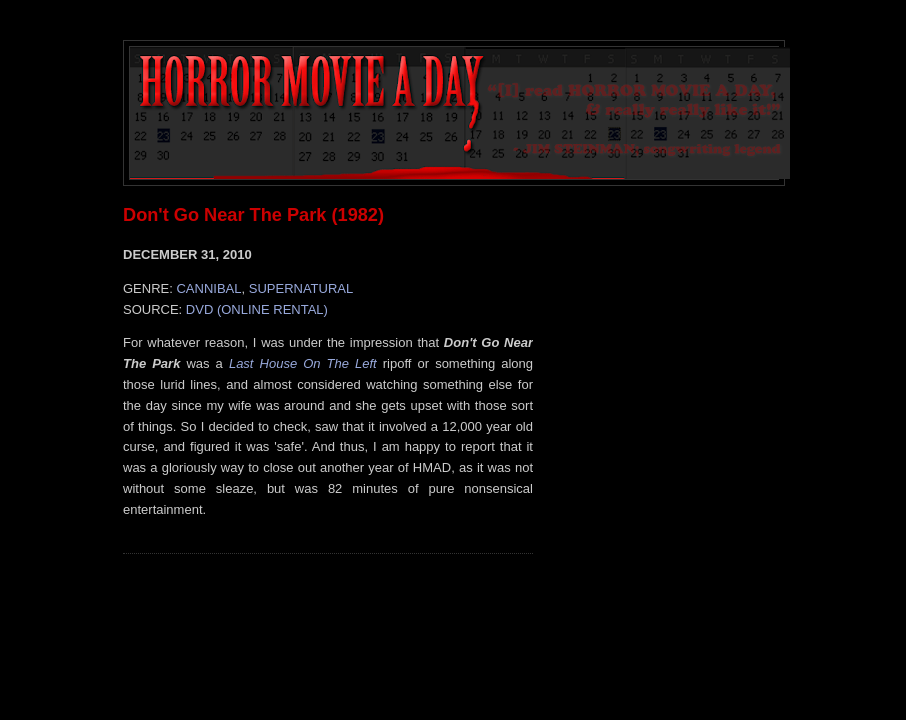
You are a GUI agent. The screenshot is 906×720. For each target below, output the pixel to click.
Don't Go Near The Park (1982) (253, 215)
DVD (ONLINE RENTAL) (257, 309)
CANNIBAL (208, 288)
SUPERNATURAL (301, 288)
